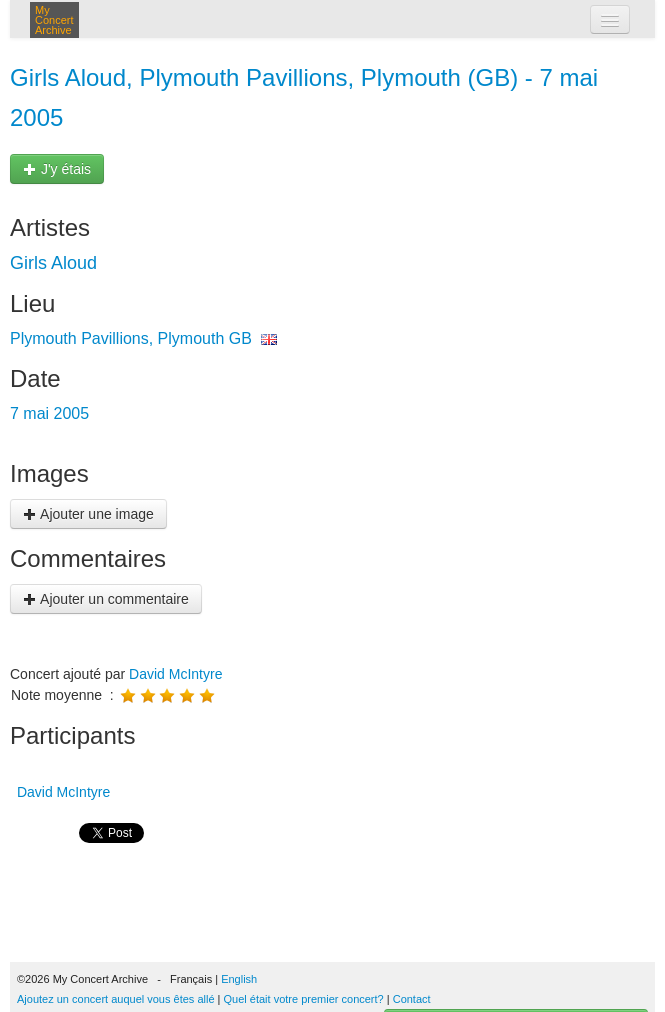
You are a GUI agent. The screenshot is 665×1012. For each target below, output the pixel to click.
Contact (412, 999)
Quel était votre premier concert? (304, 999)
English (239, 979)
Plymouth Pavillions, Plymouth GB (131, 338)
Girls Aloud (53, 263)
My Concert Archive (54, 20)
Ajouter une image (88, 514)
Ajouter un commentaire (106, 599)
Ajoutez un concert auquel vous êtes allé (116, 999)
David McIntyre (175, 674)
